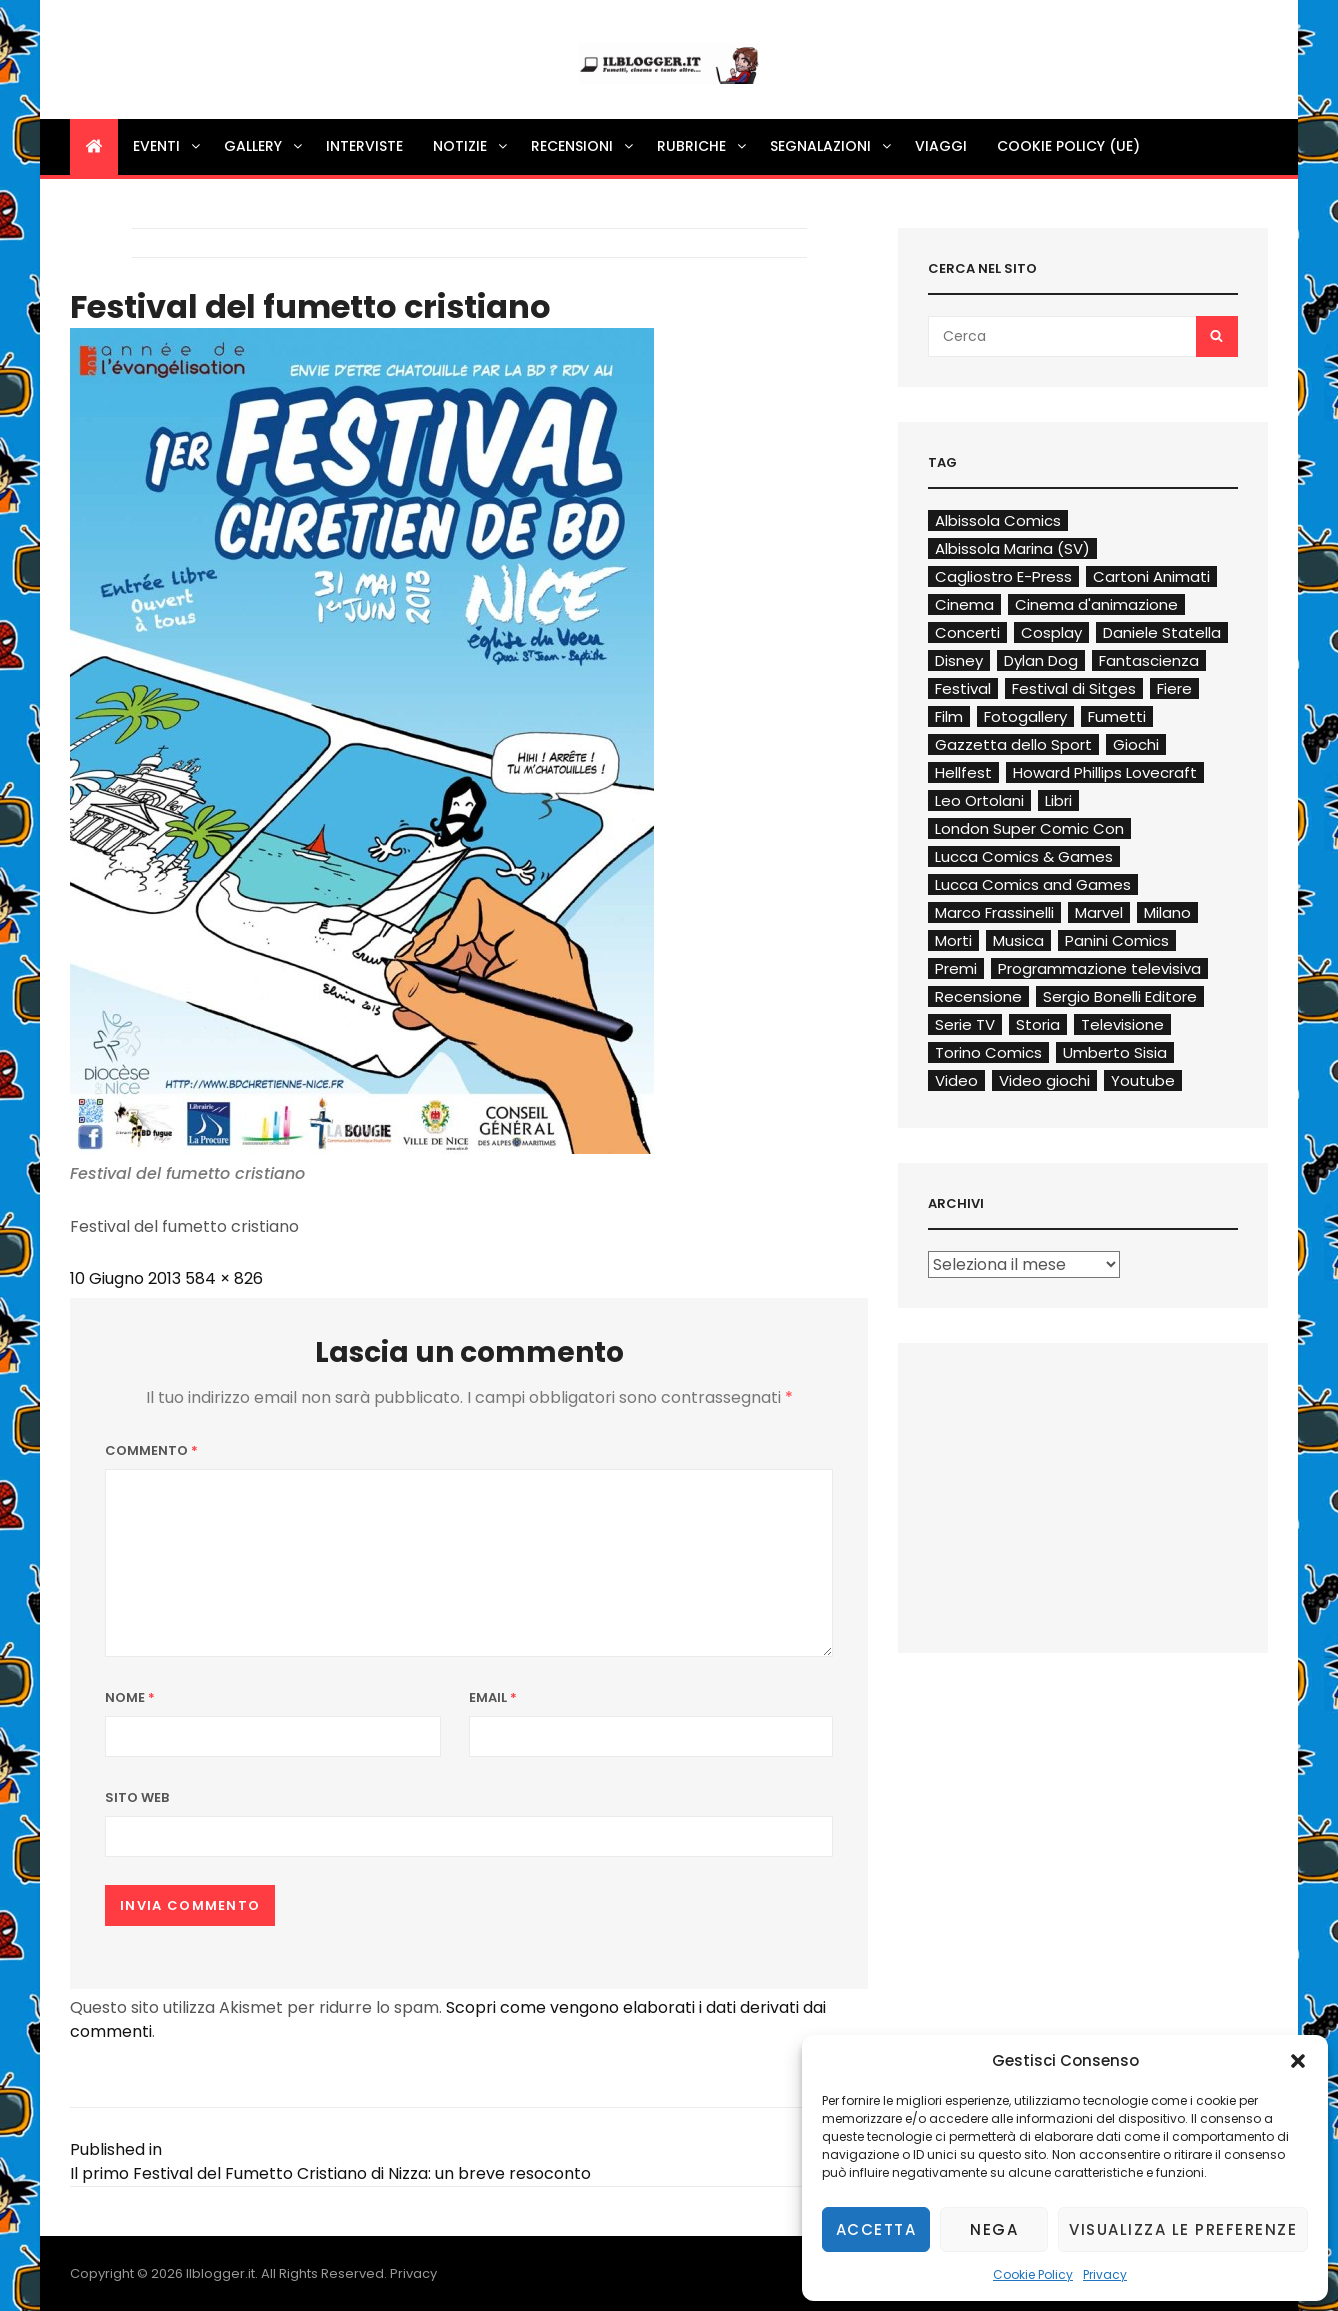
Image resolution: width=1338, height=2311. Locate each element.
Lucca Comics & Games (1024, 856)
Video (956, 1080)
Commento (151, 1450)
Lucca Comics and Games (1033, 884)
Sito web (137, 1797)
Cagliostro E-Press (1003, 576)
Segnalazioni (832, 146)
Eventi (168, 146)
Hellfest (963, 772)
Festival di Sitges (1074, 688)
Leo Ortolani (979, 800)
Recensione (978, 996)
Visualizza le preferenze (1183, 2229)
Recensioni (583, 146)
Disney (959, 660)
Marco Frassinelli (994, 912)
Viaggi (941, 146)
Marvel (1099, 912)
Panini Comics (1117, 940)
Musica (1018, 940)
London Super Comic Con (1029, 828)
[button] (1298, 2061)
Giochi (1136, 744)
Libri (1058, 800)
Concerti (967, 632)
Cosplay (1051, 632)
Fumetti (1117, 716)
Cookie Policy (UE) (1068, 146)
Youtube (1143, 1080)
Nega (994, 2229)
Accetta (876, 2229)
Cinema (964, 604)
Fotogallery (1025, 716)
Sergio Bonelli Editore (1120, 996)
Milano (1167, 912)
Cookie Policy (1033, 2274)
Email (493, 1697)
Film (949, 716)
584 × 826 (224, 1278)
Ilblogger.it (220, 2273)
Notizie (471, 146)
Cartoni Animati (1151, 576)
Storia (1038, 1024)
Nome (130, 1697)
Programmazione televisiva (1099, 968)
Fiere (1174, 688)
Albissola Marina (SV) (1012, 548)
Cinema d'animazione (1096, 604)
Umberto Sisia (1115, 1052)
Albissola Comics (998, 520)
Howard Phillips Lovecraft (1105, 772)
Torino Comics (988, 1052)
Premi (956, 968)
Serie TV (965, 1024)
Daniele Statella (1162, 632)
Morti (953, 940)
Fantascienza (1149, 660)
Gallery (264, 146)
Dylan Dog (1041, 660)
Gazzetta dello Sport (1013, 744)
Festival (963, 688)
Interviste (364, 146)
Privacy (1105, 2274)
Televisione (1122, 1024)
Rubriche (703, 146)
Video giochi (1044, 1080)
